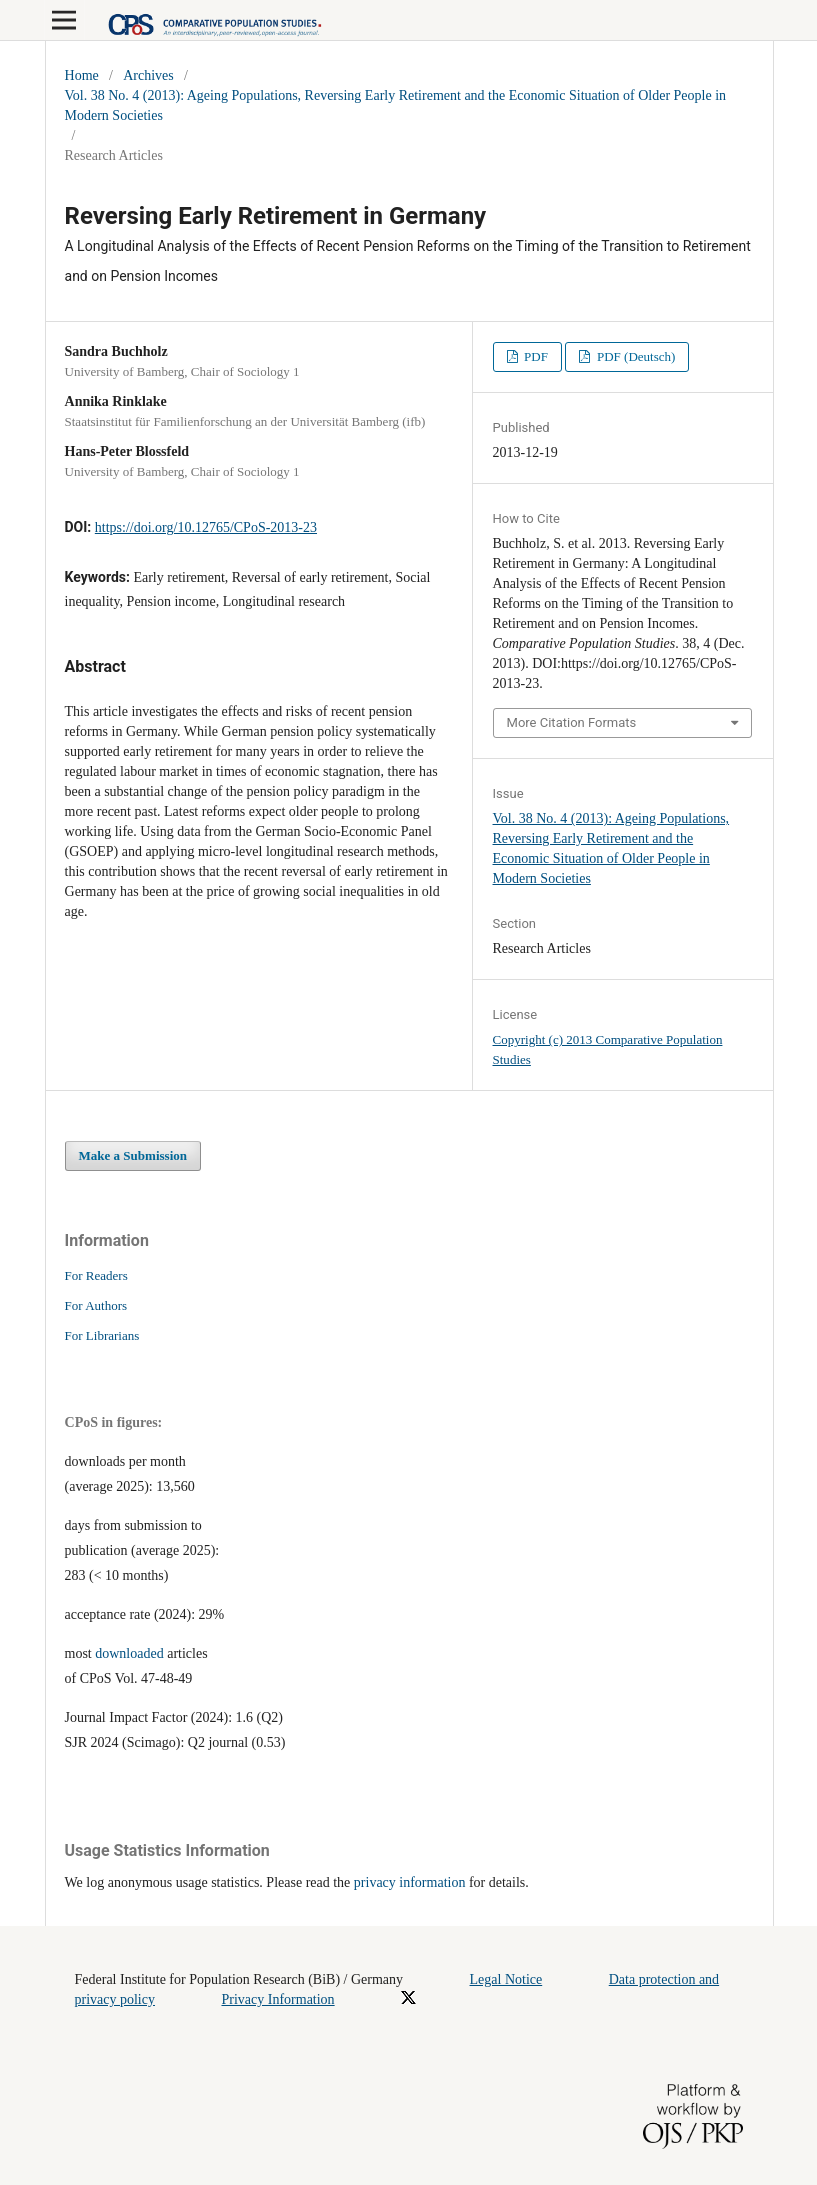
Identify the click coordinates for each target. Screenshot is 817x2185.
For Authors (96, 1305)
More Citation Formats (572, 722)
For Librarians (102, 1335)
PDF (534, 356)
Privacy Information (277, 1999)
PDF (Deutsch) (635, 356)
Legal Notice (506, 1979)
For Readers (96, 1275)
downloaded (129, 1653)
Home (82, 75)
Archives (148, 75)
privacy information (410, 1882)
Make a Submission (133, 1155)
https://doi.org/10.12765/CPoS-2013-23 (206, 527)
